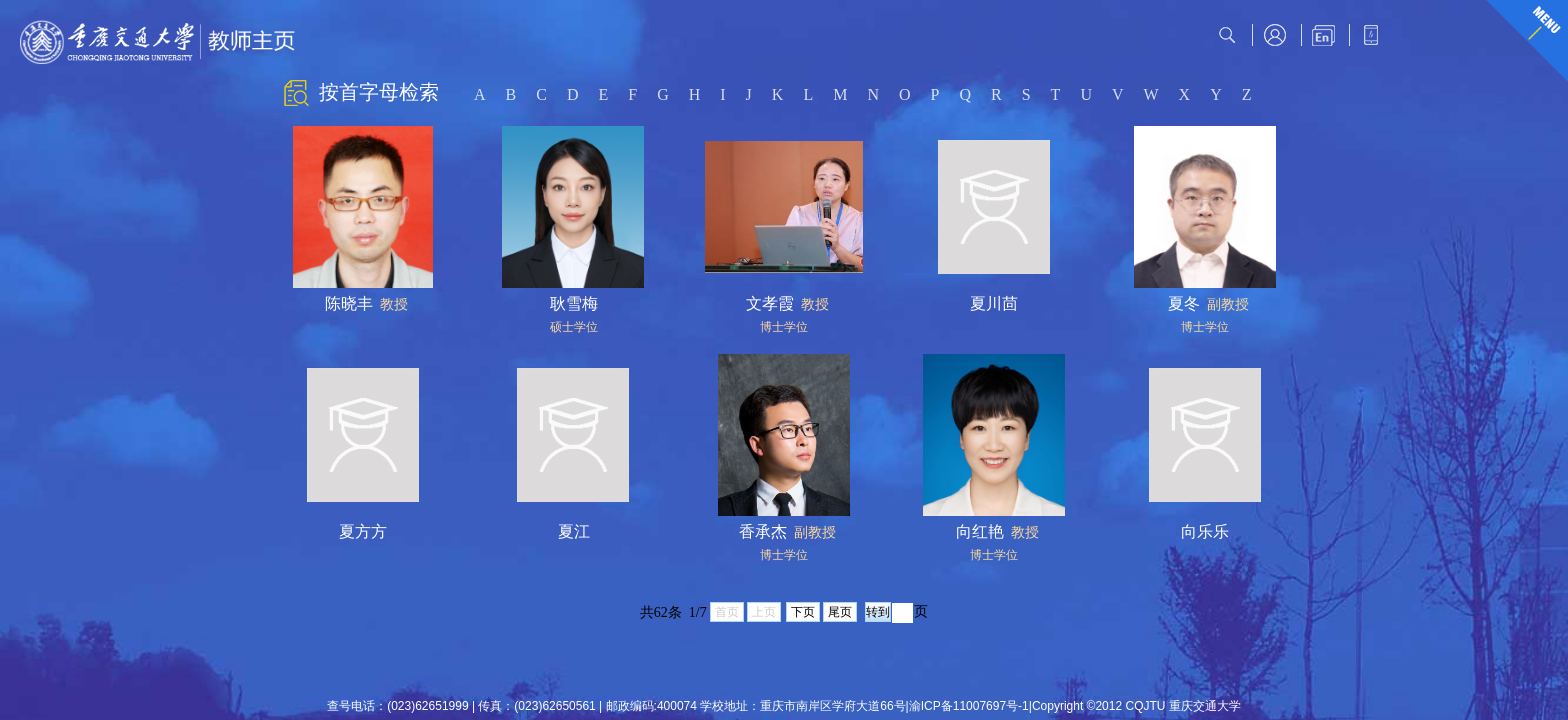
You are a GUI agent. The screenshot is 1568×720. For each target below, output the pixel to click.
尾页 (840, 612)
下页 (803, 612)
